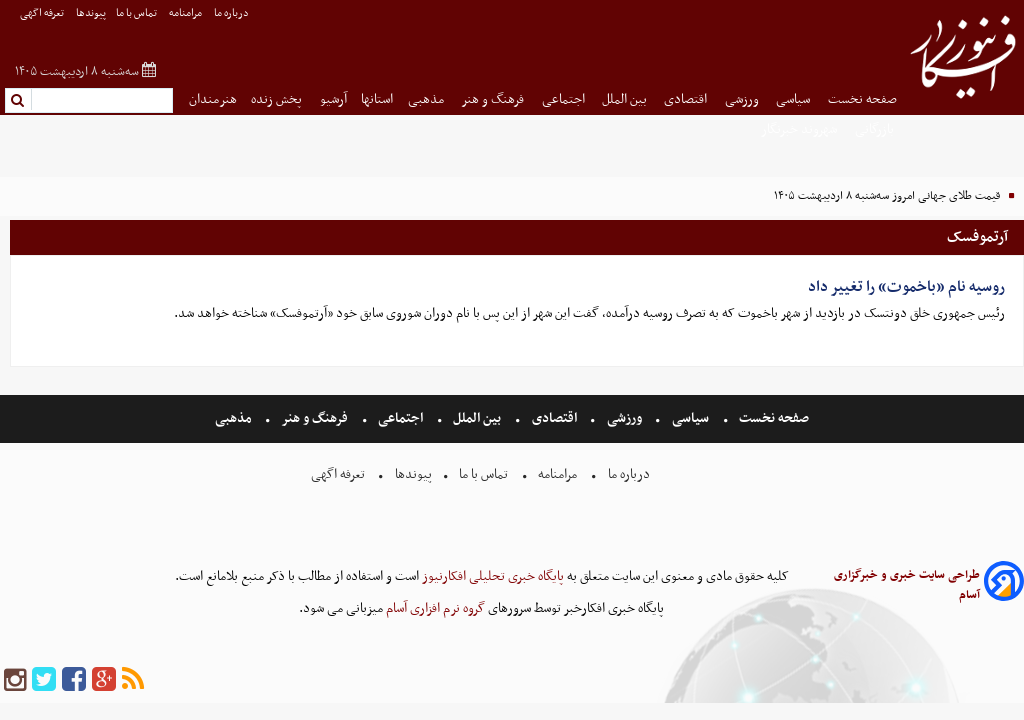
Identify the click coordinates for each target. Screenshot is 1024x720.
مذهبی (427, 99)
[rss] (133, 680)
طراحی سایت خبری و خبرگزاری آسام (907, 585)
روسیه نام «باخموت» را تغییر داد (906, 287)
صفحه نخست (862, 99)
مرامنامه (186, 13)
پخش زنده (278, 99)
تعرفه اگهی (43, 13)
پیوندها (91, 13)
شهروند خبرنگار (800, 129)
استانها (377, 99)
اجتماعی (565, 99)
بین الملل (626, 99)
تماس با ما (137, 13)
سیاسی (794, 99)
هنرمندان (213, 99)
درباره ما (232, 13)
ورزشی (743, 99)
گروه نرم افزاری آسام (434, 608)
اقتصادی (687, 99)
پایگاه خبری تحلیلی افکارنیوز (491, 576)
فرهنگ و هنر (494, 99)
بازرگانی (876, 129)
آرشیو (333, 99)
